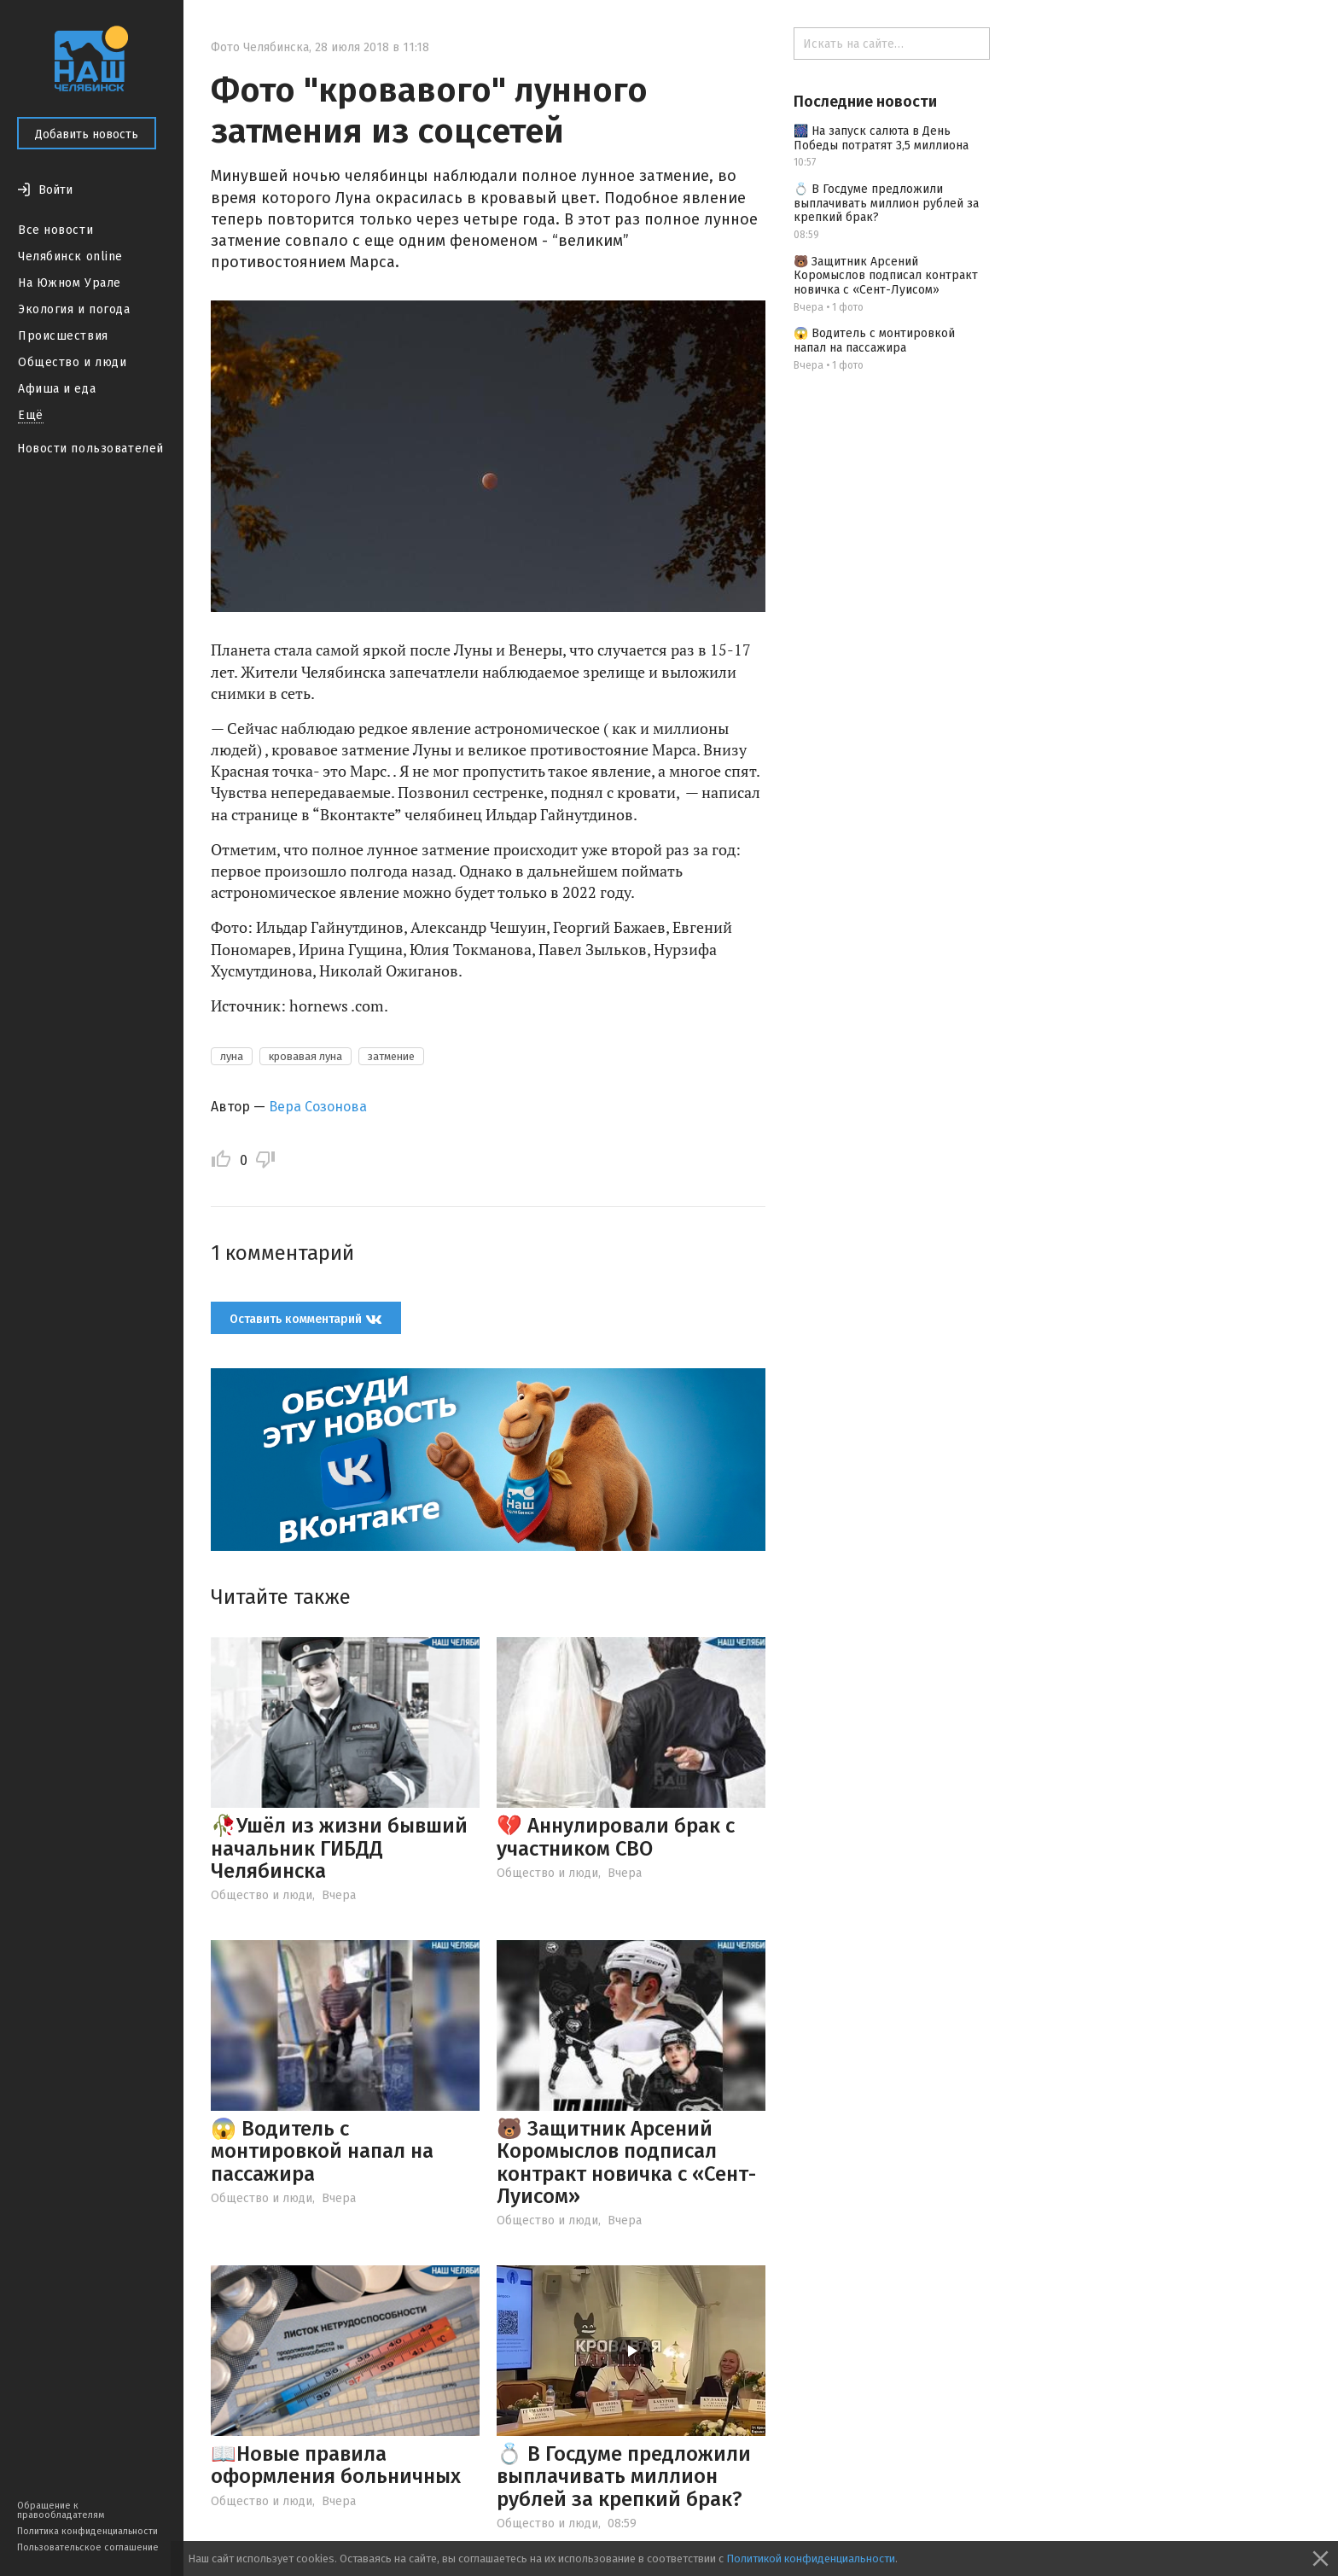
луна (231, 1056)
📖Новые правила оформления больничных (336, 2465)
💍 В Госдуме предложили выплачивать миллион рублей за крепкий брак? (624, 2476)
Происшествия (63, 336)
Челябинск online (70, 256)
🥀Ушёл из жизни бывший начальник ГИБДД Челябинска (339, 1848)
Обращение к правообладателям (60, 2510)
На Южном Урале (69, 283)
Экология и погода (74, 309)
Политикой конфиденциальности (810, 2558)
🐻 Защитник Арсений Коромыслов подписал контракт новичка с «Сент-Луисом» (626, 2162)
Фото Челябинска (260, 47)
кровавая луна (305, 1056)
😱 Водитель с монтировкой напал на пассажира (322, 2151)
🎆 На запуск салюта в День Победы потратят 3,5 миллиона (881, 138)
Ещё (31, 415)
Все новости (55, 230)
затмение (391, 1056)
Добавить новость (86, 134)
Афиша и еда (57, 389)
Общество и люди (72, 362)
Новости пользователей (90, 448)
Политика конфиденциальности (87, 2531)
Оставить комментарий (306, 1319)
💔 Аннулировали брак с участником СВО (616, 1837)
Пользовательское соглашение (88, 2547)
